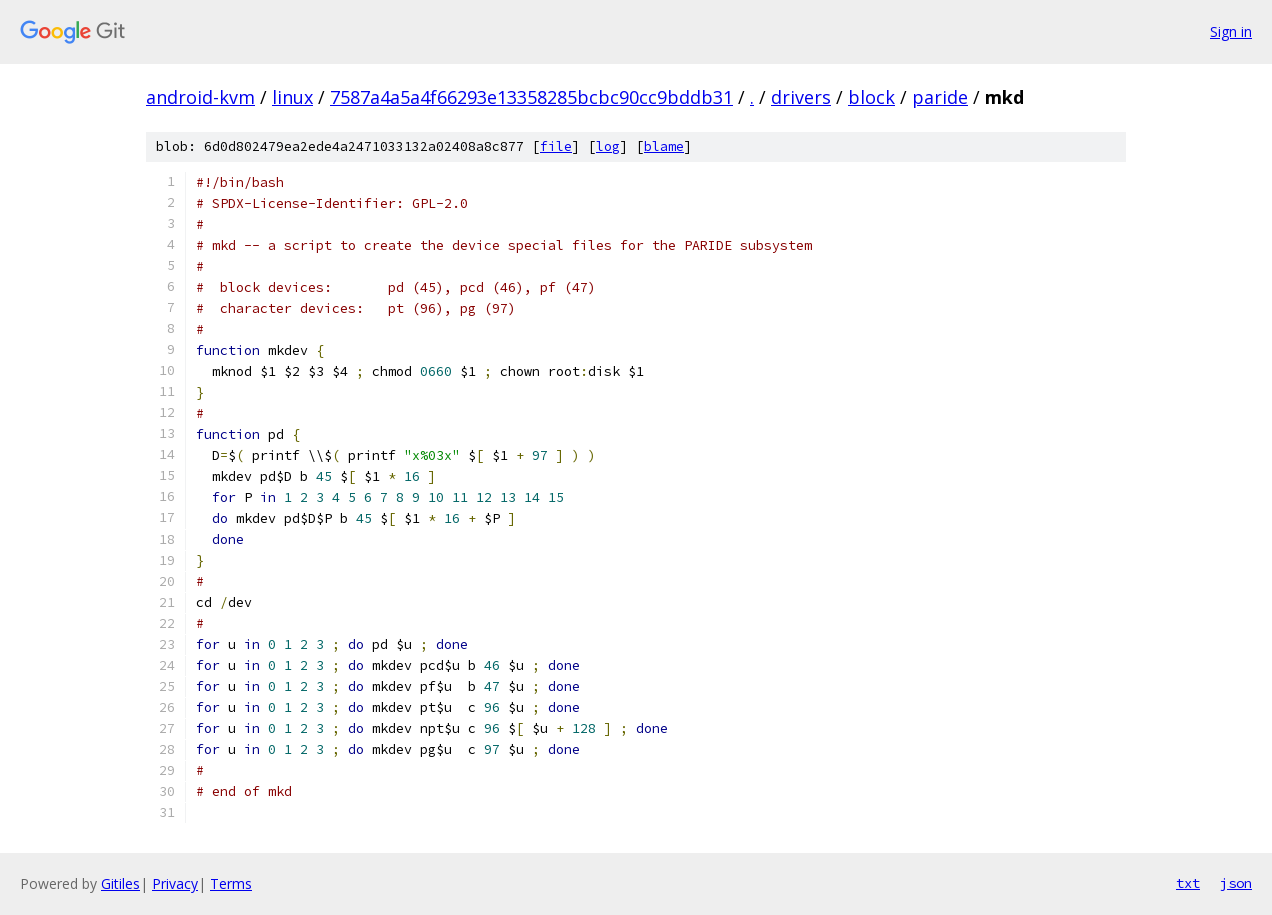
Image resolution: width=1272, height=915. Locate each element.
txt (1188, 883)
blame (664, 146)
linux (292, 97)
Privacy (175, 883)
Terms (231, 883)
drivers (801, 97)
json (1236, 883)
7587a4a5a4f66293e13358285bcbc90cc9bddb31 (531, 97)
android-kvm (200, 97)
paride (940, 97)
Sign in (1231, 31)
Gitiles (120, 883)
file (556, 146)
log (608, 146)
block (871, 97)
